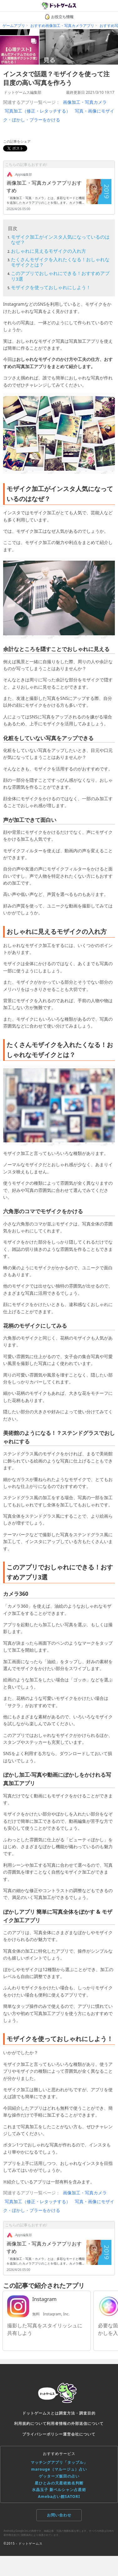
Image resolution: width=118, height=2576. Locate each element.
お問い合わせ (59, 2515)
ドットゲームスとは (40, 2413)
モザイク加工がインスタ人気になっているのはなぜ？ (60, 239)
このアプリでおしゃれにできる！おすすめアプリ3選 (60, 276)
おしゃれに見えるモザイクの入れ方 (48, 251)
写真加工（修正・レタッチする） (37, 111)
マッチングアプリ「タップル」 (59, 2462)
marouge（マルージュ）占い (59, 2469)
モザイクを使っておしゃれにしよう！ (51, 287)
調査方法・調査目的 (77, 2413)
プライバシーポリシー (42, 2434)
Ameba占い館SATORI (59, 2496)
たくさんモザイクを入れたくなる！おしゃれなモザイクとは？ (60, 262)
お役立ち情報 (59, 16)
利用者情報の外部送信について (75, 2423)
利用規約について (30, 2423)
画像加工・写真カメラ (85, 102)
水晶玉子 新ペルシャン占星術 (59, 2489)
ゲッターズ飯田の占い (59, 2476)
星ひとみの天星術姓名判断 (59, 2483)
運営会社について (79, 2434)
